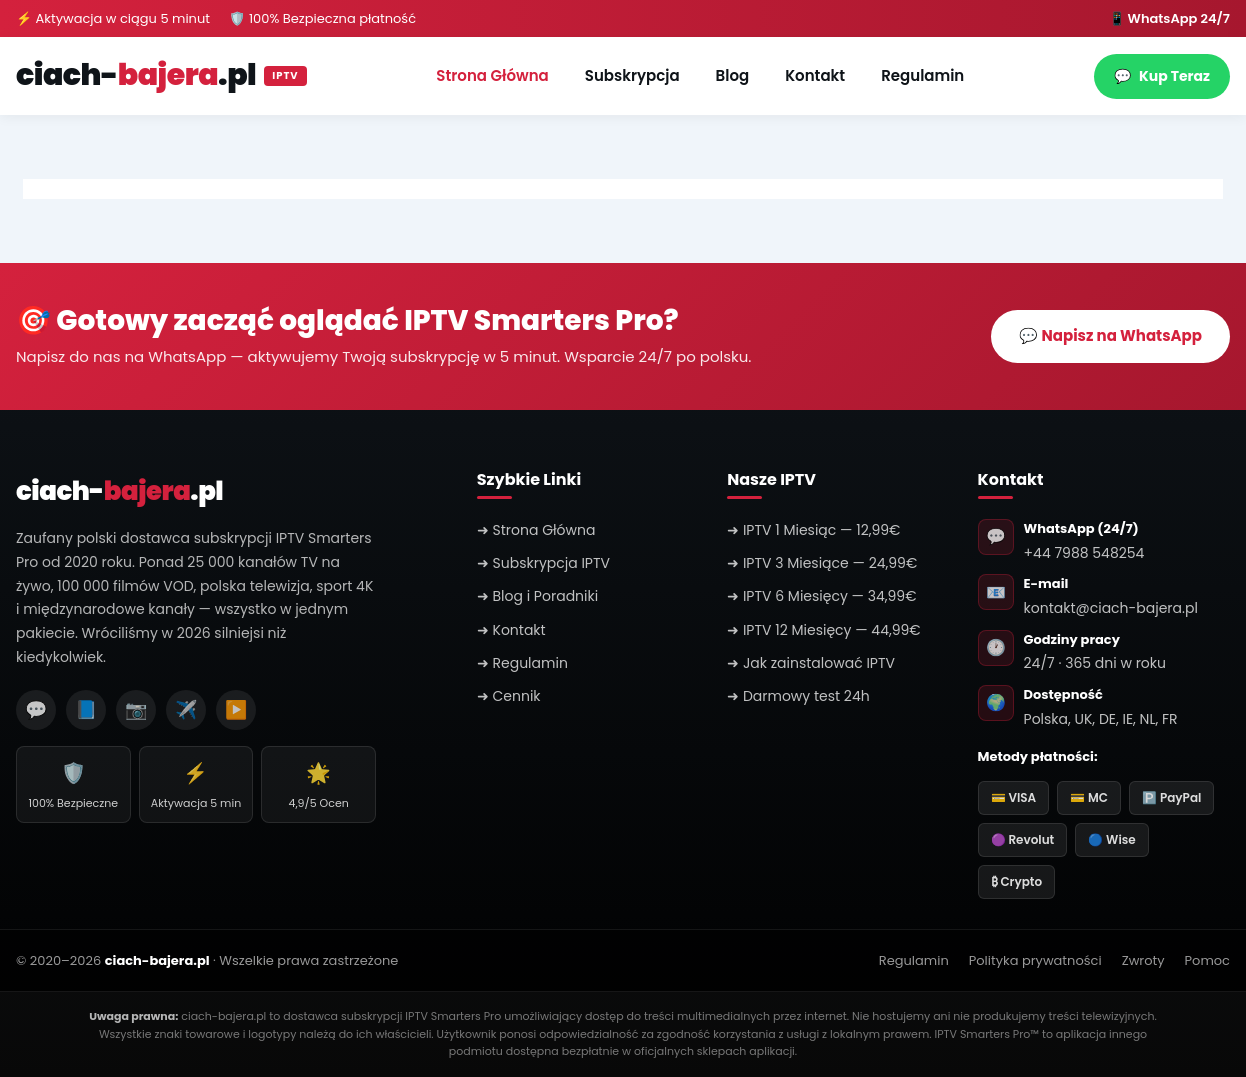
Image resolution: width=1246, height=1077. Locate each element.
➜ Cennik (509, 696)
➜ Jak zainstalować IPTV (811, 663)
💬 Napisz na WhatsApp (1110, 335)
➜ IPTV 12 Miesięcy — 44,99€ (824, 630)
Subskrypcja (632, 75)
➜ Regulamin (522, 663)
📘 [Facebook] (86, 709)
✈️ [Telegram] (186, 709)
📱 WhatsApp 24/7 (1169, 18)
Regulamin (922, 75)
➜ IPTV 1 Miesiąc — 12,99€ (813, 530)
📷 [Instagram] (136, 709)
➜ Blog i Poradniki (537, 596)
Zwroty (1143, 960)
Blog (733, 75)
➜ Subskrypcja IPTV (543, 563)
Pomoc (1207, 960)
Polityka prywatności (1035, 960)
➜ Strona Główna (536, 530)
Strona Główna (492, 75)
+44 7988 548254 (1084, 553)
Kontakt (815, 75)
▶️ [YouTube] (236, 709)
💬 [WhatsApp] (36, 709)
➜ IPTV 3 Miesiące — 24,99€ (822, 563)
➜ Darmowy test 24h (798, 696)
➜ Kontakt (511, 630)
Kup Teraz (1162, 76)
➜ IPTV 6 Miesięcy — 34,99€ (821, 596)
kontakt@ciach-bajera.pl (1111, 608)
